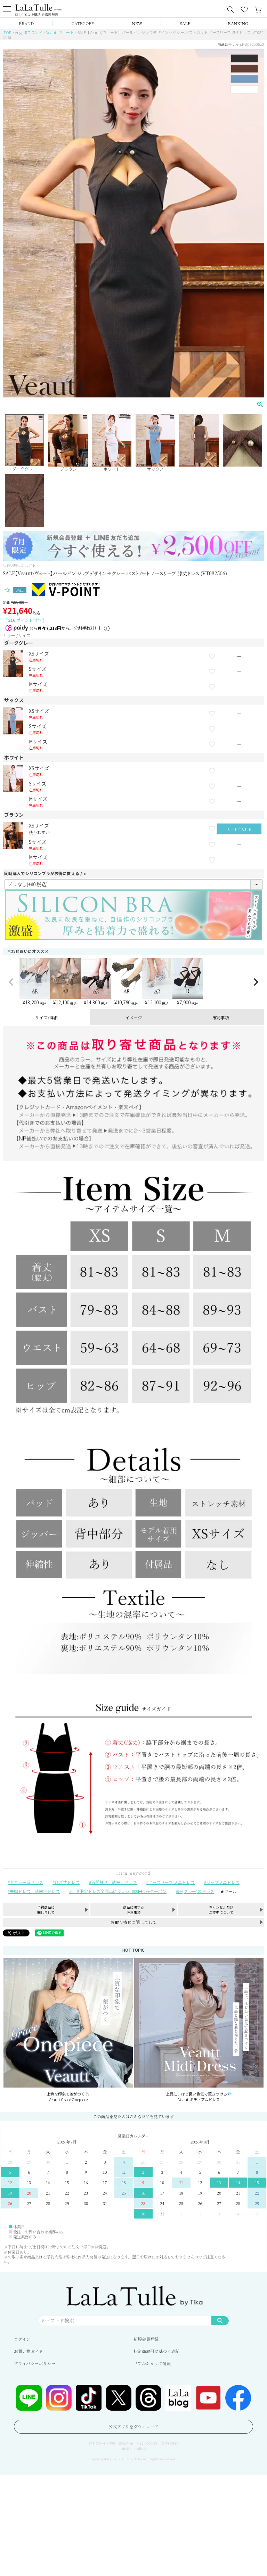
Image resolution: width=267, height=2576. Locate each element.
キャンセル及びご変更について (221, 1909)
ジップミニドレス (223, 1882)
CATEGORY (83, 23)
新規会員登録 (146, 2339)
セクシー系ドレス (26, 1882)
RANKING (238, 23)
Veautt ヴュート (60, 32)
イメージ (133, 1017)
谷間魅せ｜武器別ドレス (114, 1882)
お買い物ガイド (28, 2351)
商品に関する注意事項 (133, 1909)
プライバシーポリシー (34, 2363)
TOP (7, 32)
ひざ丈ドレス (67, 1882)
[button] (11, 982)
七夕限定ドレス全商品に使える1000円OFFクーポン (119, 1891)
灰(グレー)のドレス (196, 1891)
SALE (185, 23)
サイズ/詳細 (46, 1017)
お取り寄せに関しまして (133, 1922)
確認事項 (220, 1017)
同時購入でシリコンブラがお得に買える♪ (46, 873)
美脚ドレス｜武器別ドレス (35, 1891)
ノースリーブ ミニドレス (171, 1882)
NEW (137, 23)
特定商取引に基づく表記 (156, 2351)
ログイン (22, 2339)
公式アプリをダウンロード (133, 2426)
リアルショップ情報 (152, 2363)
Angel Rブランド (28, 32)
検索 (220, 2320)
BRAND (26, 23)
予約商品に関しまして (46, 1909)
